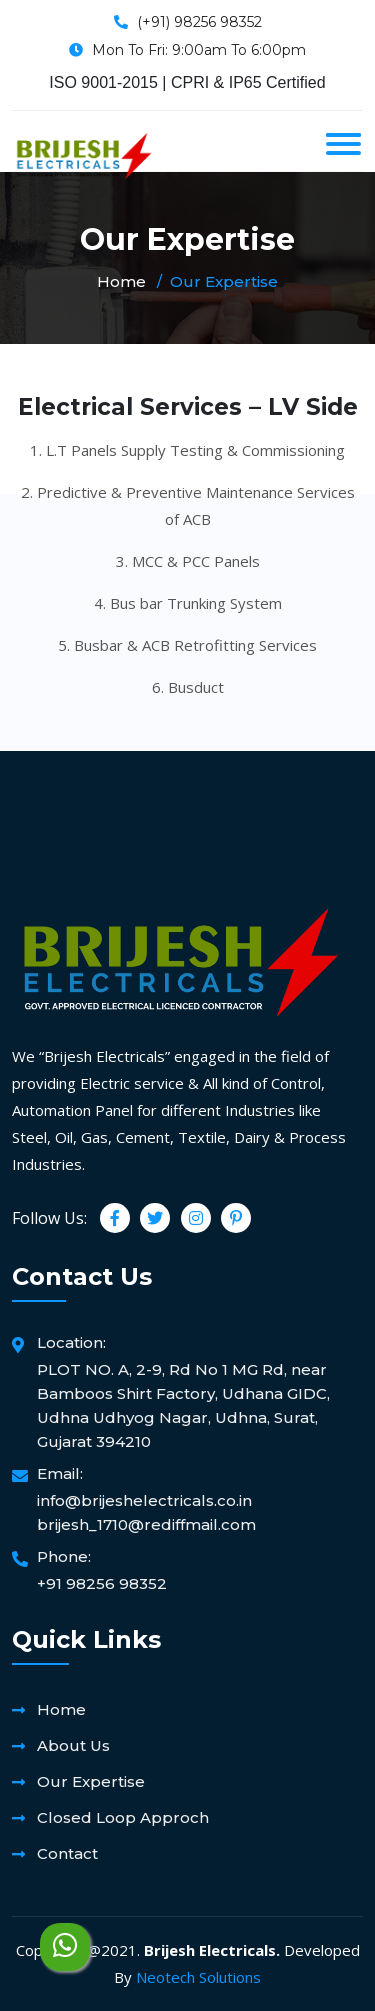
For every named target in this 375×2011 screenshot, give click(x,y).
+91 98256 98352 (102, 1583)
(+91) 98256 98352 (199, 22)
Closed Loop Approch (123, 1817)
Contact (67, 1853)
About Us (73, 1745)
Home (121, 281)
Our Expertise (91, 1781)
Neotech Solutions (198, 1977)
